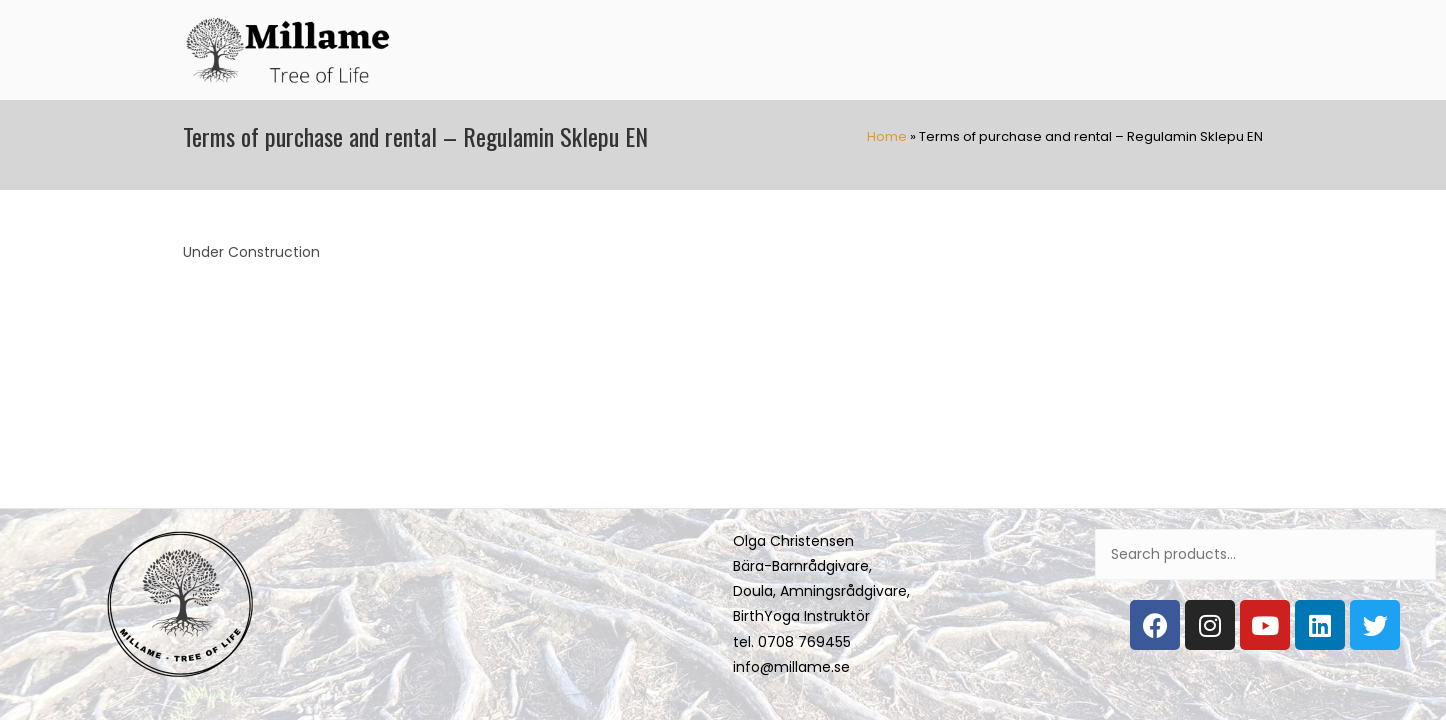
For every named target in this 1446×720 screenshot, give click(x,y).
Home (887, 136)
